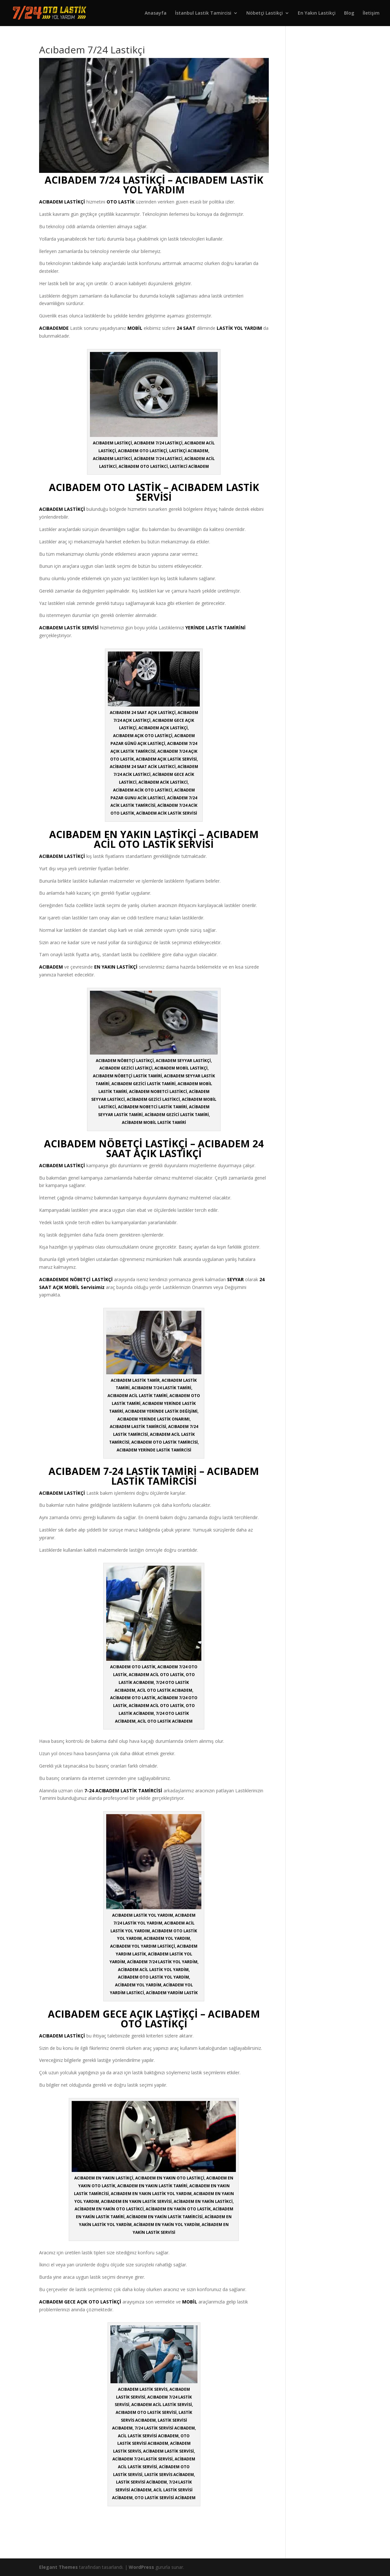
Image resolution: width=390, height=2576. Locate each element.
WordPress (141, 2567)
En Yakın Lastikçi (317, 13)
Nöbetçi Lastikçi (264, 13)
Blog (349, 13)
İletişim (371, 13)
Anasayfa (155, 13)
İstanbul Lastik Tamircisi (203, 13)
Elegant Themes (58, 2567)
